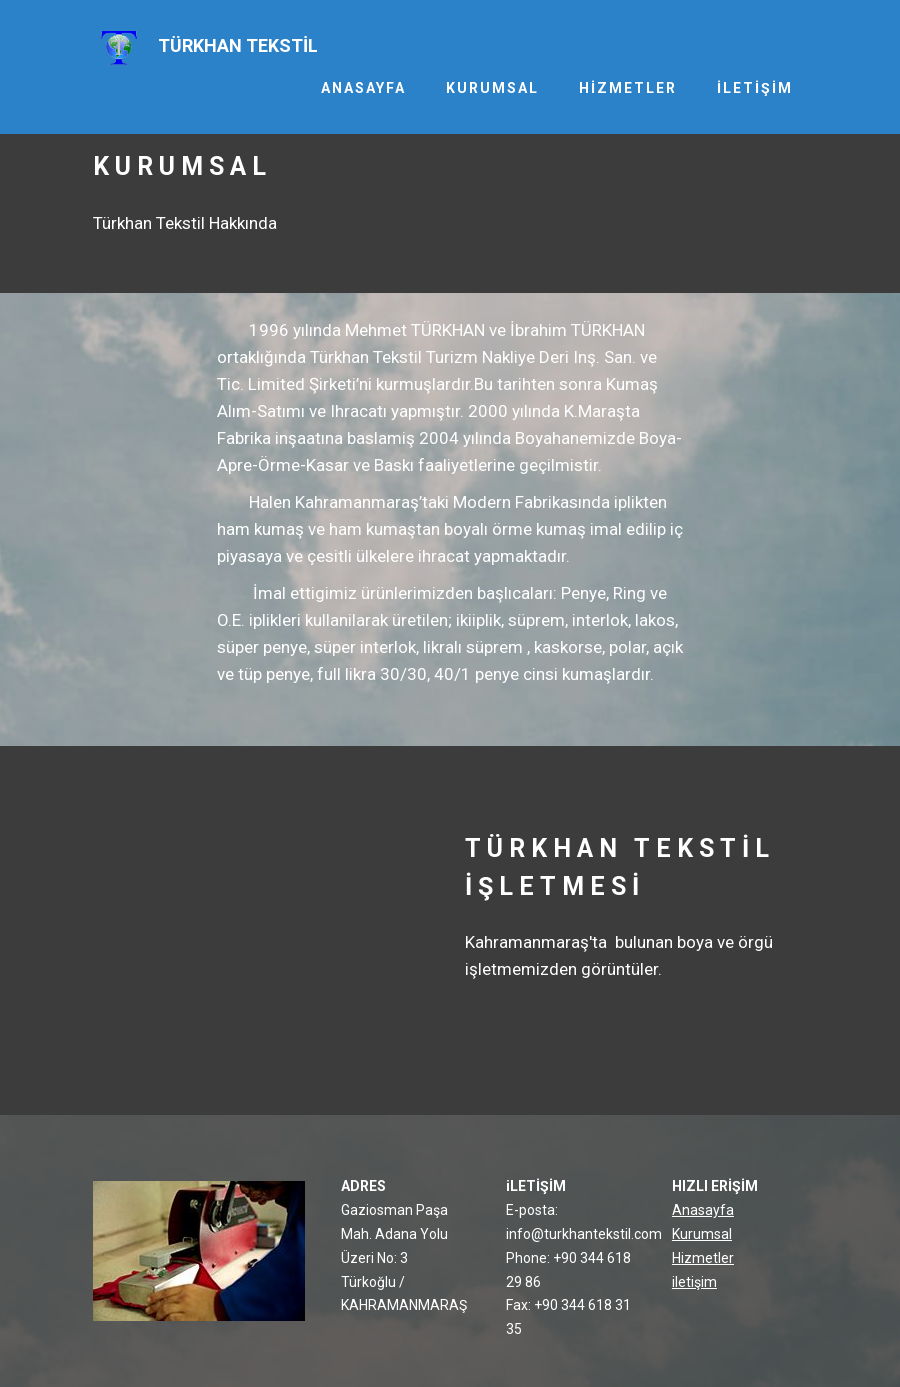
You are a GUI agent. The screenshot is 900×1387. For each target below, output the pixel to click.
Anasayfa (703, 1210)
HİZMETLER (628, 88)
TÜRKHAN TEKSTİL (238, 45)
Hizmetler (703, 1258)
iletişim (694, 1282)
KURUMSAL (492, 88)
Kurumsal (702, 1234)
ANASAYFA (363, 88)
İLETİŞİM (755, 88)
